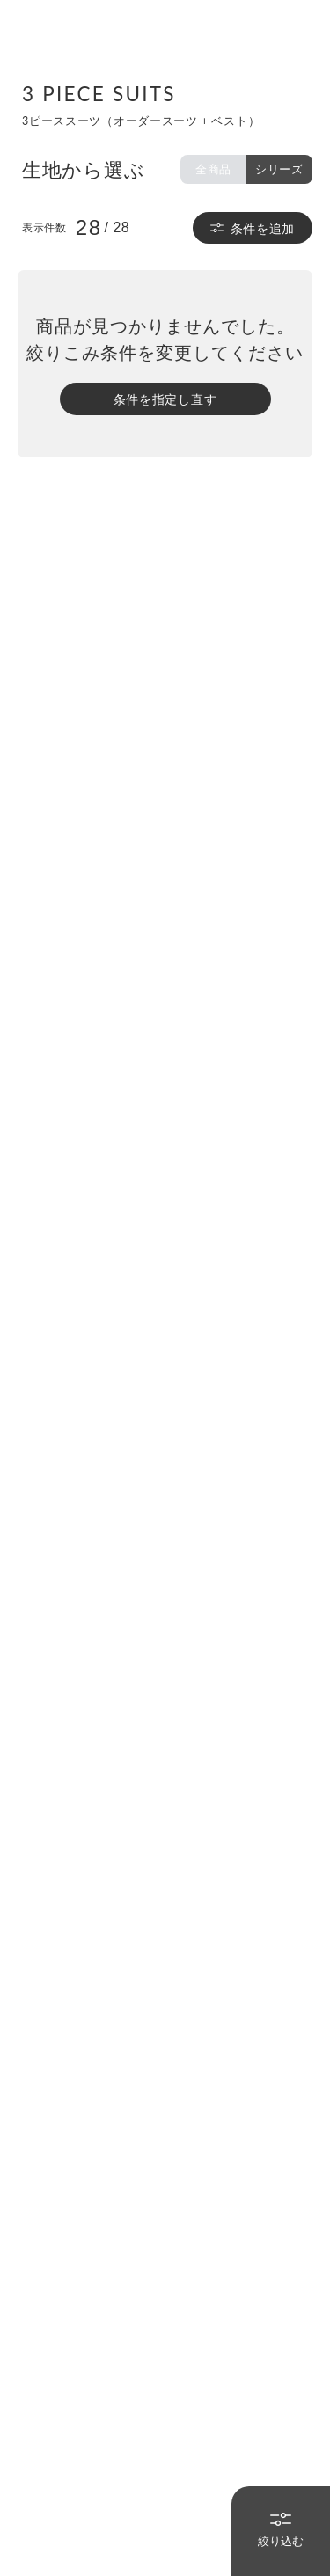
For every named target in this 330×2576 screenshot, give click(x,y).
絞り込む (281, 2530)
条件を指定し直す (165, 399)
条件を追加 (252, 228)
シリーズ (279, 169)
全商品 (213, 169)
